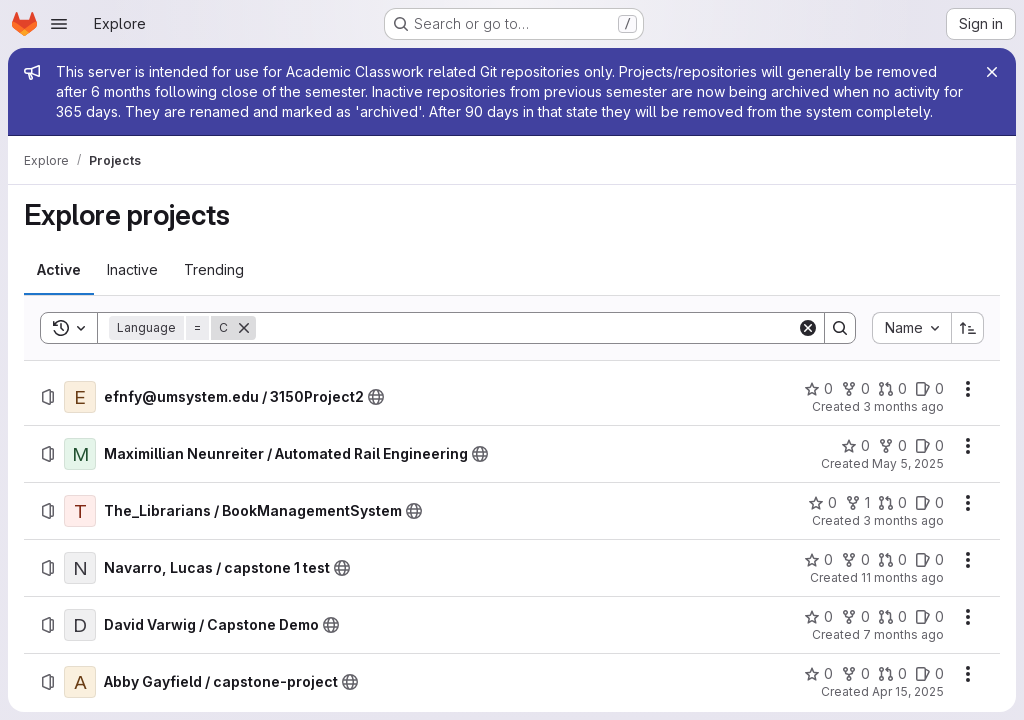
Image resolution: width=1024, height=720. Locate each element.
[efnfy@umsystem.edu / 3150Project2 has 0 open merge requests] (892, 389)
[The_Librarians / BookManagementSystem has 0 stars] (822, 503)
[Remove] (244, 328)
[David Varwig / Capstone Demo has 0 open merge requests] (892, 617)
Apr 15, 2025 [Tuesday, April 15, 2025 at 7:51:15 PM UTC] (908, 691)
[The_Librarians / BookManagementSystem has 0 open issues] (929, 503)
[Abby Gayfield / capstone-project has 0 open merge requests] (892, 674)
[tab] (59, 270)
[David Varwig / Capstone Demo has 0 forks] (855, 617)
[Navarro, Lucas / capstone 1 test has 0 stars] (818, 560)
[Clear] (808, 328)
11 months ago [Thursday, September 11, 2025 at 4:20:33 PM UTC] (902, 577)
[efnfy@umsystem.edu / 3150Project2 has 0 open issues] (929, 389)
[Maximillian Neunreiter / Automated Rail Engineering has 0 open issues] (929, 446)
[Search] (526, 328)
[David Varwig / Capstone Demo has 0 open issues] (929, 617)
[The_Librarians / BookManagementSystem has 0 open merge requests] (892, 503)
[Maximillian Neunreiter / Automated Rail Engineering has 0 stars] (855, 446)
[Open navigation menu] (59, 24)
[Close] (992, 72)
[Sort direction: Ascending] (968, 328)
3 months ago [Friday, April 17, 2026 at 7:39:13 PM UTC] (903, 520)
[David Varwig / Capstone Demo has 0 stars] (818, 617)
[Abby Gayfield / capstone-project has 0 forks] (855, 674)
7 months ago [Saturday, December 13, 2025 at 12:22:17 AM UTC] (903, 634)
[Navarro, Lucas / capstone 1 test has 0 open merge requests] (892, 560)
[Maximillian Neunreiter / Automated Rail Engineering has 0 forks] (892, 446)
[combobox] (911, 328)
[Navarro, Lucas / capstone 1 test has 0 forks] (855, 560)
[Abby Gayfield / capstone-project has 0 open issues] (929, 674)
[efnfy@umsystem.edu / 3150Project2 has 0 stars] (818, 389)
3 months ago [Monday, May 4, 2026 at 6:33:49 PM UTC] (903, 406)
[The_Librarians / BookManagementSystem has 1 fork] (857, 503)
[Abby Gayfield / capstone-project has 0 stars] (818, 674)
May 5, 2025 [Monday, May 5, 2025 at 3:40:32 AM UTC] (908, 463)
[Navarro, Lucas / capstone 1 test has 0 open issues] (929, 560)
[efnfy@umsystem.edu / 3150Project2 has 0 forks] (855, 389)
